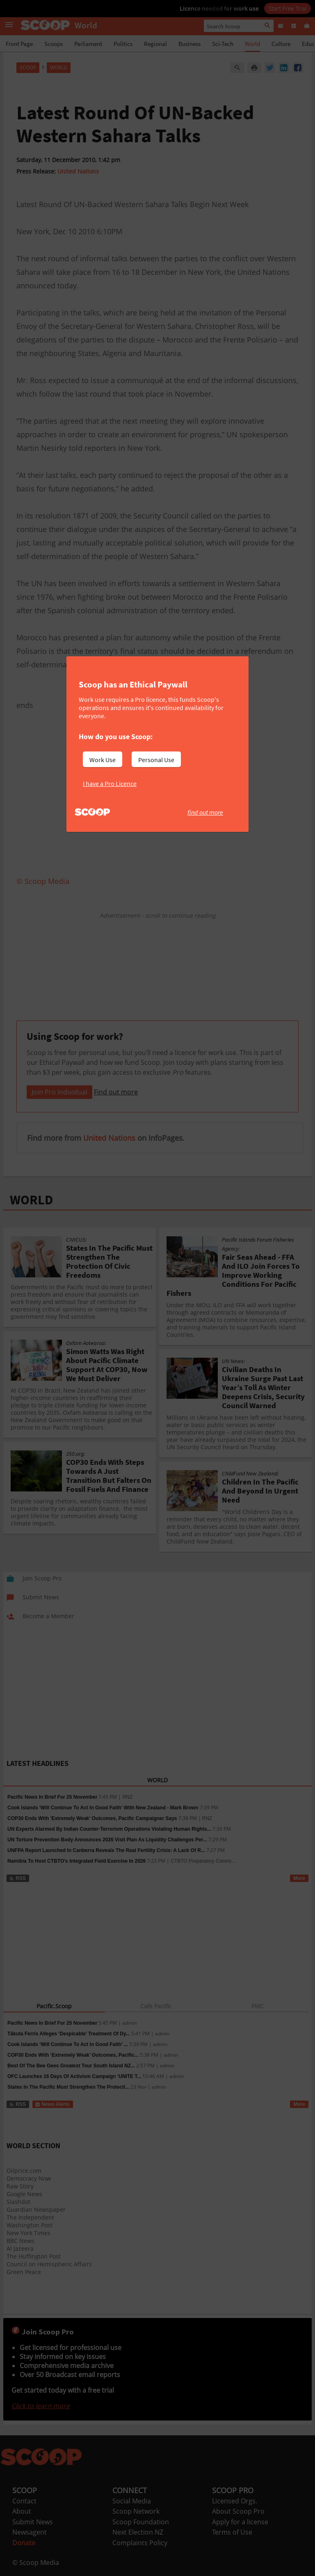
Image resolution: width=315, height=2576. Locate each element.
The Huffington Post (34, 2256)
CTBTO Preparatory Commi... (203, 1861)
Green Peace (24, 2272)
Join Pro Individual (59, 1091)
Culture (281, 44)
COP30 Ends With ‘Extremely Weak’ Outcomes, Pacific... (73, 2055)
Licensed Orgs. (234, 2501)
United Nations (78, 171)
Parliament (88, 44)
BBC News (20, 2241)
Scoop (28, 67)
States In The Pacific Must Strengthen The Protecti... (68, 2087)
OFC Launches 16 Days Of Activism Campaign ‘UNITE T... (74, 2076)
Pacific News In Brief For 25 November (52, 1797)
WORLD (31, 1200)
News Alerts (52, 2104)
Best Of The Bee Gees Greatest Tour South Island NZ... (71, 2066)
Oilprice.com (24, 2170)
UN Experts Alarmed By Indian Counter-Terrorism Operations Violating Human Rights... (109, 1829)
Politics (123, 44)
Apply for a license (240, 2522)
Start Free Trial (287, 8)
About (21, 2511)
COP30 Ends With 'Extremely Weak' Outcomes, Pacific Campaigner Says (92, 1818)
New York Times (28, 2233)
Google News (24, 2194)
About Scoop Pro (238, 2511)
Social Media (131, 2501)
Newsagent (29, 2532)
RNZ (127, 1797)
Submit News (32, 2522)
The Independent (30, 2217)
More (299, 1878)
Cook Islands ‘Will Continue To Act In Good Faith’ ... (67, 2044)
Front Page (19, 44)
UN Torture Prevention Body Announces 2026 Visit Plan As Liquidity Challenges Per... (107, 1840)
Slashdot (18, 2202)
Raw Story (20, 2186)
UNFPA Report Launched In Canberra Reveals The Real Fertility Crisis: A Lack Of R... (106, 1850)
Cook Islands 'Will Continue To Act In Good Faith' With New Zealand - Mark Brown (103, 1808)
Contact (24, 2501)
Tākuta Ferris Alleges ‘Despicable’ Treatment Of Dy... (68, 2034)
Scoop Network (136, 2511)
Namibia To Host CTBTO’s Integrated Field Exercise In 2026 (76, 1861)
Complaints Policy (139, 2542)
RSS (17, 1878)
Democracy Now (29, 2178)
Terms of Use (232, 2532)
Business (189, 44)
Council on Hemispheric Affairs (49, 2264)
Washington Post (29, 2225)
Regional (155, 44)
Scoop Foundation (140, 2522)
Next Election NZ (137, 2532)
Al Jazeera (20, 2248)
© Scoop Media (35, 2562)
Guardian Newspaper (36, 2209)
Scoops (53, 44)
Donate (23, 2542)
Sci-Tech (222, 44)
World (252, 44)
